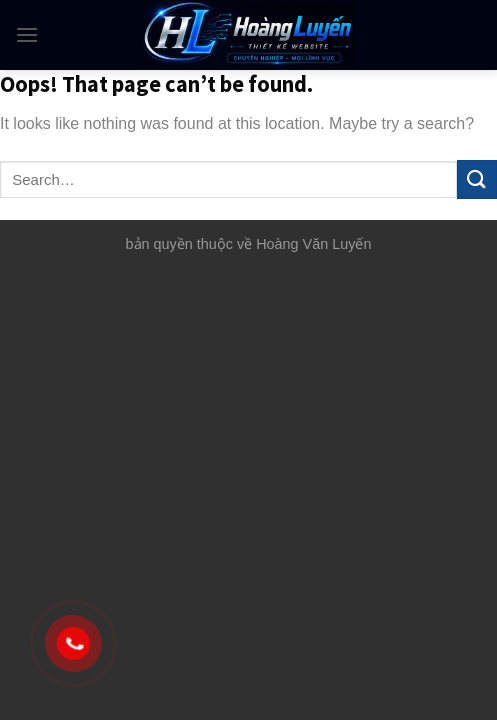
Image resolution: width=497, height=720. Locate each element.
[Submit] (477, 179)
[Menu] (27, 34)
